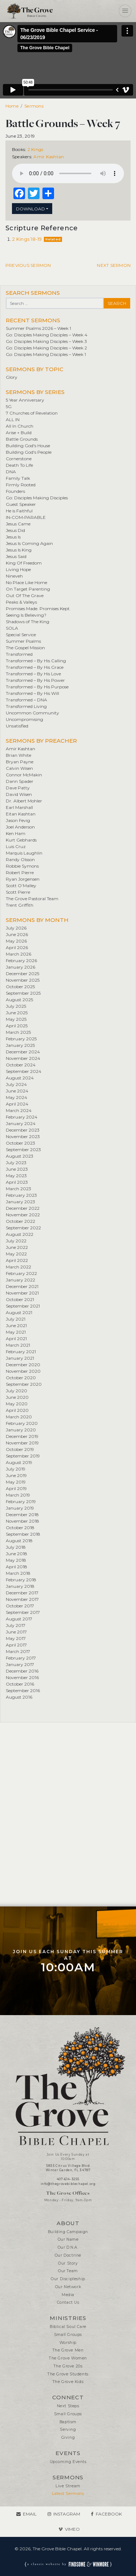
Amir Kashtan (48, 156)
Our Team (68, 2271)
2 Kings (36, 149)
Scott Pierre (18, 892)
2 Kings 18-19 (27, 239)
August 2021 (19, 1312)
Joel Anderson (20, 827)
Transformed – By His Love (33, 673)
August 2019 (19, 1462)
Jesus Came (18, 523)
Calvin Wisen (19, 768)
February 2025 (21, 1038)
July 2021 (15, 1319)
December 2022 (23, 1208)
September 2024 (23, 1071)
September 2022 (23, 1227)
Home (11, 106)
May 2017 (16, 1638)
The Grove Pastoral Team (32, 898)
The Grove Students (68, 2374)
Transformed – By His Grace (34, 667)
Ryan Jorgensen (23, 879)
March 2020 (19, 1416)
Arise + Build (19, 432)
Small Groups (68, 2334)
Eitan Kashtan (21, 814)
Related (53, 239)
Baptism (68, 2422)
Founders (15, 491)
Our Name (68, 2239)
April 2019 (16, 1488)
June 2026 (17, 934)
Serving (68, 2429)
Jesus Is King (19, 550)
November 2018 (22, 1521)
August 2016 (19, 1697)
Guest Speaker (21, 504)
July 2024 (16, 1084)
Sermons (34, 106)
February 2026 (21, 960)
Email (30, 2514)
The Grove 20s (68, 2366)
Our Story (68, 2263)
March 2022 (18, 1267)
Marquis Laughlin (24, 853)
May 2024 (16, 1097)
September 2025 (23, 993)
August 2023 (19, 1156)
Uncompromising (24, 719)
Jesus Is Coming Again (29, 543)
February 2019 (21, 1501)
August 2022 (19, 1234)
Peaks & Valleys (21, 602)
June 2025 (17, 1012)
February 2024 (21, 1117)
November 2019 (22, 1443)
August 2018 (19, 1540)
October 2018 (20, 1527)
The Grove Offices (68, 2193)
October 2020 (21, 1377)
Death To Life (19, 465)
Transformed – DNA (26, 699)
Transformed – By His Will (32, 693)
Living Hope (18, 569)
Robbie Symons (22, 866)
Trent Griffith (19, 905)
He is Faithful (19, 510)
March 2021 (18, 1345)
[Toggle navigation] (125, 10)
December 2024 (23, 1051)
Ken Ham (15, 833)
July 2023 (16, 1162)
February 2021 (21, 1351)
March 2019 (18, 1495)
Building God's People (28, 452)
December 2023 (23, 1130)
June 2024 (17, 1091)
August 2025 (19, 999)
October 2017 (20, 1605)
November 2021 (22, 1293)
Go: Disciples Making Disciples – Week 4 (46, 334)
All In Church (19, 426)
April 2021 (16, 1338)
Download (30, 208)
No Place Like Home (26, 582)
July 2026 (16, 928)
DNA (11, 471)
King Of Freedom (24, 563)
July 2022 (16, 1240)
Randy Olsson (20, 859)
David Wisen (19, 794)
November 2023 (23, 1136)
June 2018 (16, 1553)
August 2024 (20, 1078)
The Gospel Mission (25, 647)
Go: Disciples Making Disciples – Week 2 (46, 348)
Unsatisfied (17, 726)
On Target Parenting (28, 589)
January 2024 (21, 1123)
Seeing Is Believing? (26, 615)
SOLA (12, 628)
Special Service (21, 634)
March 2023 (18, 1188)
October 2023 (20, 1143)
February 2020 (22, 1423)
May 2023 (16, 1175)
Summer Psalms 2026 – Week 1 (38, 328)
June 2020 (17, 1397)
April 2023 (17, 1182)
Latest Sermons (68, 2493)
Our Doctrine (68, 2255)
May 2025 (16, 1019)
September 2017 (23, 1612)
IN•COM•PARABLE (26, 517)
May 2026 (16, 941)
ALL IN (13, 419)
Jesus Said (16, 556)
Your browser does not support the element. (68, 173)
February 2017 (21, 1658)
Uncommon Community (32, 713)
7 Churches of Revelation (32, 413)
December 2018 (22, 1514)
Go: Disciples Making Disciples (37, 497)
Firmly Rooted (21, 484)
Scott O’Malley (21, 885)
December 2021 (22, 1286)
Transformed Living (26, 706)
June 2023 (17, 1169)
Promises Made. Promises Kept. (38, 608)
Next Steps (68, 2406)
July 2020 (16, 1390)
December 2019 (22, 1436)
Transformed (19, 654)
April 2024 (17, 1104)
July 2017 (15, 1625)
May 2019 (16, 1482)
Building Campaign (68, 2231)
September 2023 (23, 1149)
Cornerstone (19, 458)
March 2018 (18, 1573)
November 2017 (22, 1599)
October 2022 (20, 1221)
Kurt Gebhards (21, 840)
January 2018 (20, 1586)
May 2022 (16, 1253)
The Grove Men (68, 2350)
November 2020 (23, 1371)
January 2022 (20, 1280)
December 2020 (23, 1364)
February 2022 (21, 1273)
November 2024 (23, 1058)
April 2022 (17, 1260)
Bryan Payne (19, 761)
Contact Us (68, 2302)
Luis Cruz (16, 846)
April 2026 (17, 947)
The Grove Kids (68, 2381)
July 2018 (16, 1547)
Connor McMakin (24, 774)
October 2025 (20, 986)
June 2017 (16, 1632)
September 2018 (23, 1534)
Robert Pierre (20, 872)
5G (9, 406)
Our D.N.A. (68, 2247)
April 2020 (17, 1410)
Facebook (109, 2514)
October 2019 (20, 1449)
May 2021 (16, 1332)
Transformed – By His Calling (36, 660)
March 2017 (18, 1651)
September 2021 (23, 1306)
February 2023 (21, 1195)
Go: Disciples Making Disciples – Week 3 (46, 341)
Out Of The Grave (25, 595)
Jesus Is (13, 537)
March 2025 (18, 1032)
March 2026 (18, 954)
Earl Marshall (19, 807)
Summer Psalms (23, 641)
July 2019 (15, 1469)
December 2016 (22, 1671)
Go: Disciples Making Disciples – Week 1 (46, 354)
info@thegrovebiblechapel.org (68, 2184)
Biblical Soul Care (68, 2326)
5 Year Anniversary (25, 400)
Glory (11, 377)
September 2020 (24, 1384)
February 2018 (21, 1579)
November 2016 (22, 1677)
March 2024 (19, 1110)
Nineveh (14, 576)
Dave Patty (18, 787)
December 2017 (22, 1592)
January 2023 (20, 1201)
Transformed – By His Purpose (37, 686)
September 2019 (23, 1456)
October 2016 (20, 1684)
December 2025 (22, 973)
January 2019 (20, 1508)
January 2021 (20, 1358)
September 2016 (23, 1690)
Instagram (66, 2514)
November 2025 (23, 980)
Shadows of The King (27, 621)
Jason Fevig (18, 820)
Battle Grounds (22, 439)
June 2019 (16, 1475)
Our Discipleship (68, 2279)
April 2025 (17, 1025)
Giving (68, 2437)
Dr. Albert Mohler (24, 801)
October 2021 (20, 1299)
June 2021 (16, 1325)
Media (68, 2294)
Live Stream (68, 2486)
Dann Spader (19, 781)
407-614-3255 (68, 2179)
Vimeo (72, 2529)
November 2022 (23, 1214)
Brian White (18, 755)
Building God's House (28, 445)
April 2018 (16, 1566)
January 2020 (21, 1429)
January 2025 (20, 1045)
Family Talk (18, 478)
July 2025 (16, 1006)
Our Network (68, 2287)
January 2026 (20, 967)
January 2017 (20, 1664)
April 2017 (16, 1645)
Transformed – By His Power (35, 680)
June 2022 (17, 1247)
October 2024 (21, 1064)
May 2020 (17, 1403)
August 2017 (19, 1618)
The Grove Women (68, 2358)
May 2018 (16, 1560)
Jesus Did (15, 530)
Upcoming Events (68, 2461)
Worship (68, 2342)
